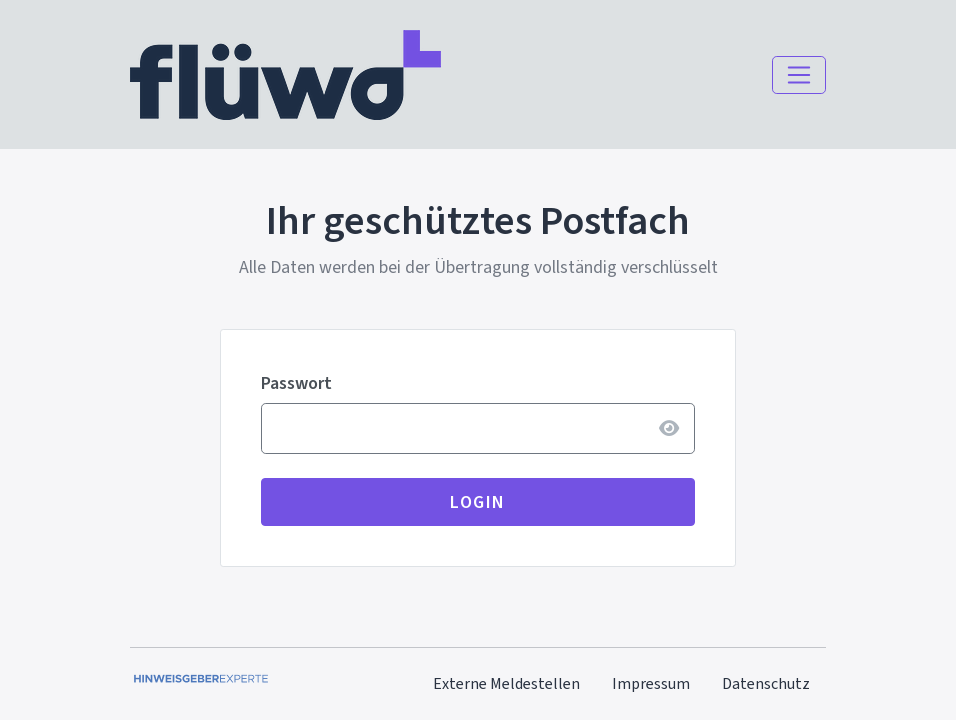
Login (478, 502)
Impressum (651, 683)
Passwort (296, 383)
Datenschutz (766, 683)
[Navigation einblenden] (799, 75)
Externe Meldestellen (506, 683)
